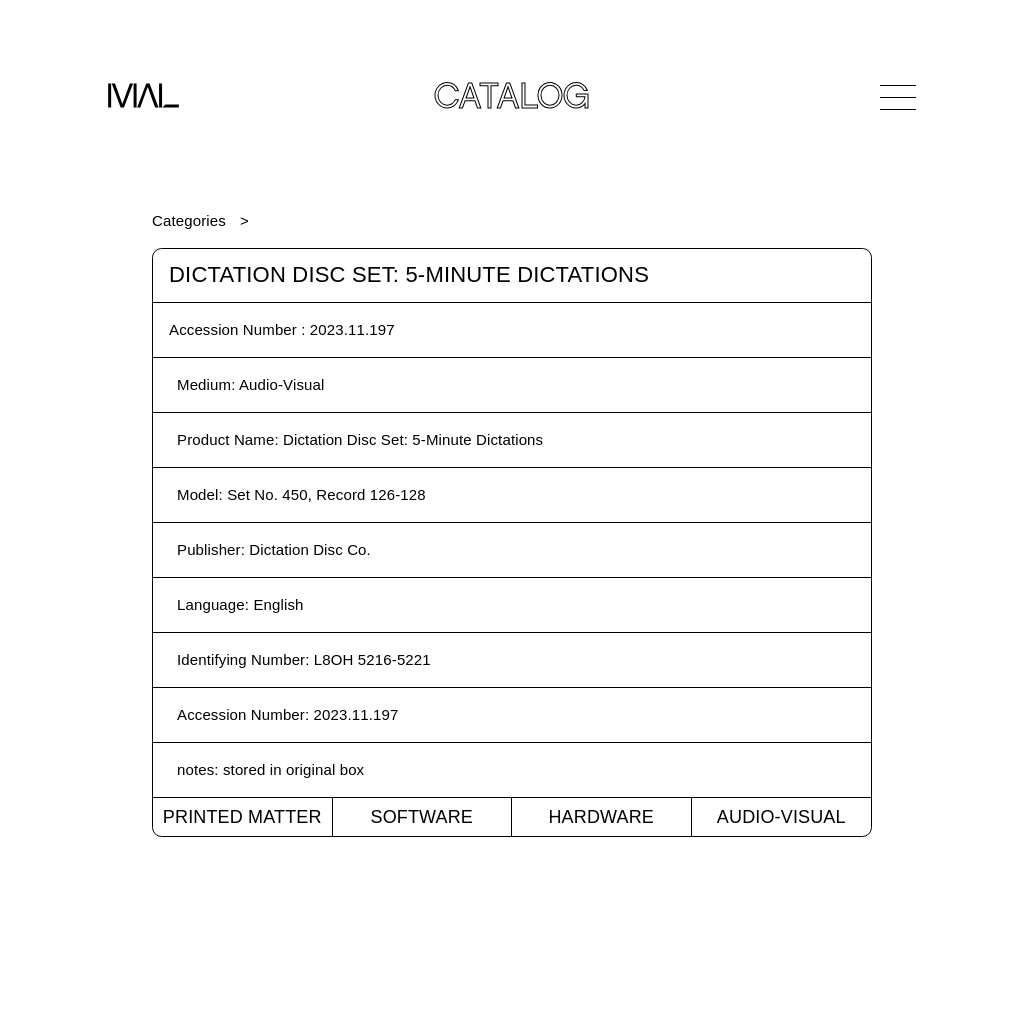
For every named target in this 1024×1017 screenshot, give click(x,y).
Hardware (601, 817)
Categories (189, 220)
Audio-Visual (781, 817)
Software (421, 817)
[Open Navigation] (898, 97)
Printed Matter (242, 817)
